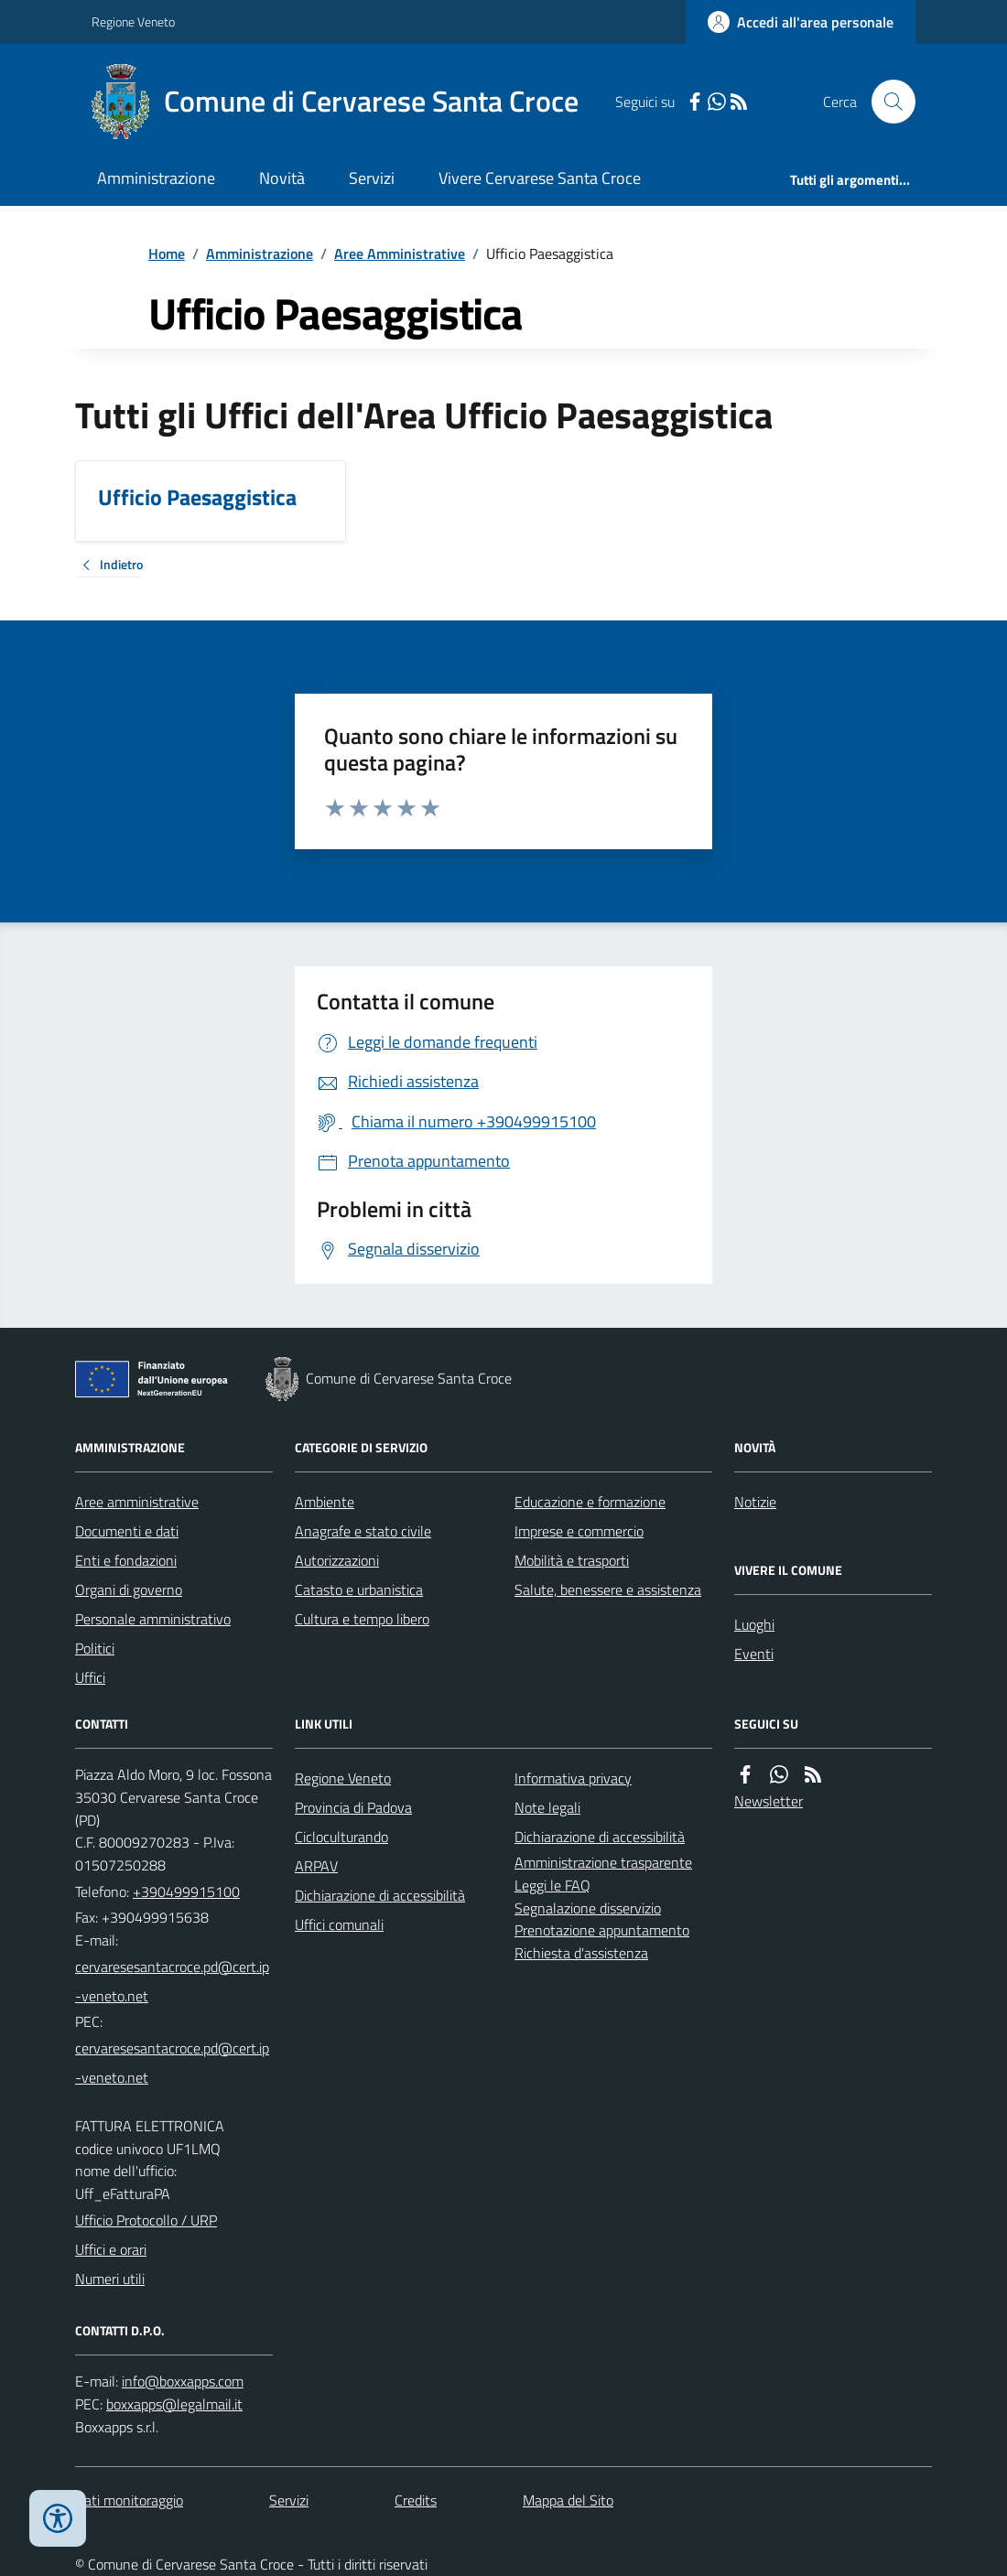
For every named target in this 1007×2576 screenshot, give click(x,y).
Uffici (90, 1677)
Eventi (754, 1654)
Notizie (755, 1502)
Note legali (547, 1807)
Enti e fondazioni (126, 1560)
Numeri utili (110, 2279)
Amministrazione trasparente (603, 1862)
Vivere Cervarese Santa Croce (540, 178)
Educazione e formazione (590, 1502)
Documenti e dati (127, 1531)
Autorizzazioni (337, 1560)
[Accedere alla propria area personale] (800, 22)
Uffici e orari (110, 2249)
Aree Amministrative (399, 253)
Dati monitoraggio (129, 2500)
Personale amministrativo (153, 1619)
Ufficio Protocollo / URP (146, 2220)
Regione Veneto (133, 21)
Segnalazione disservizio (587, 1908)
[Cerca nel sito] (886, 102)
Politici (94, 1648)
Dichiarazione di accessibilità (380, 1895)
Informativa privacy (573, 1778)
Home (166, 253)
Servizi (372, 178)
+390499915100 (186, 1891)
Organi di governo (128, 1590)
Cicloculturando (341, 1837)
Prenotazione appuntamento (601, 1930)
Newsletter (768, 1801)
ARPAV (316, 1866)
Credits (416, 2500)
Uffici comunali (339, 1924)
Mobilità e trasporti (571, 1560)
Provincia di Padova (353, 1807)
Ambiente (324, 1502)
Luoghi (754, 1624)
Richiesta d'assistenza (581, 1953)
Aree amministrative (137, 1502)
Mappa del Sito (568, 2500)
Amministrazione (156, 178)
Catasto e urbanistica (359, 1590)
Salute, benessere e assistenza (607, 1590)
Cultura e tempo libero (362, 1619)
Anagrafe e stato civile (363, 1531)
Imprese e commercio (579, 1531)
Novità (282, 178)
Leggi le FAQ (552, 1885)
